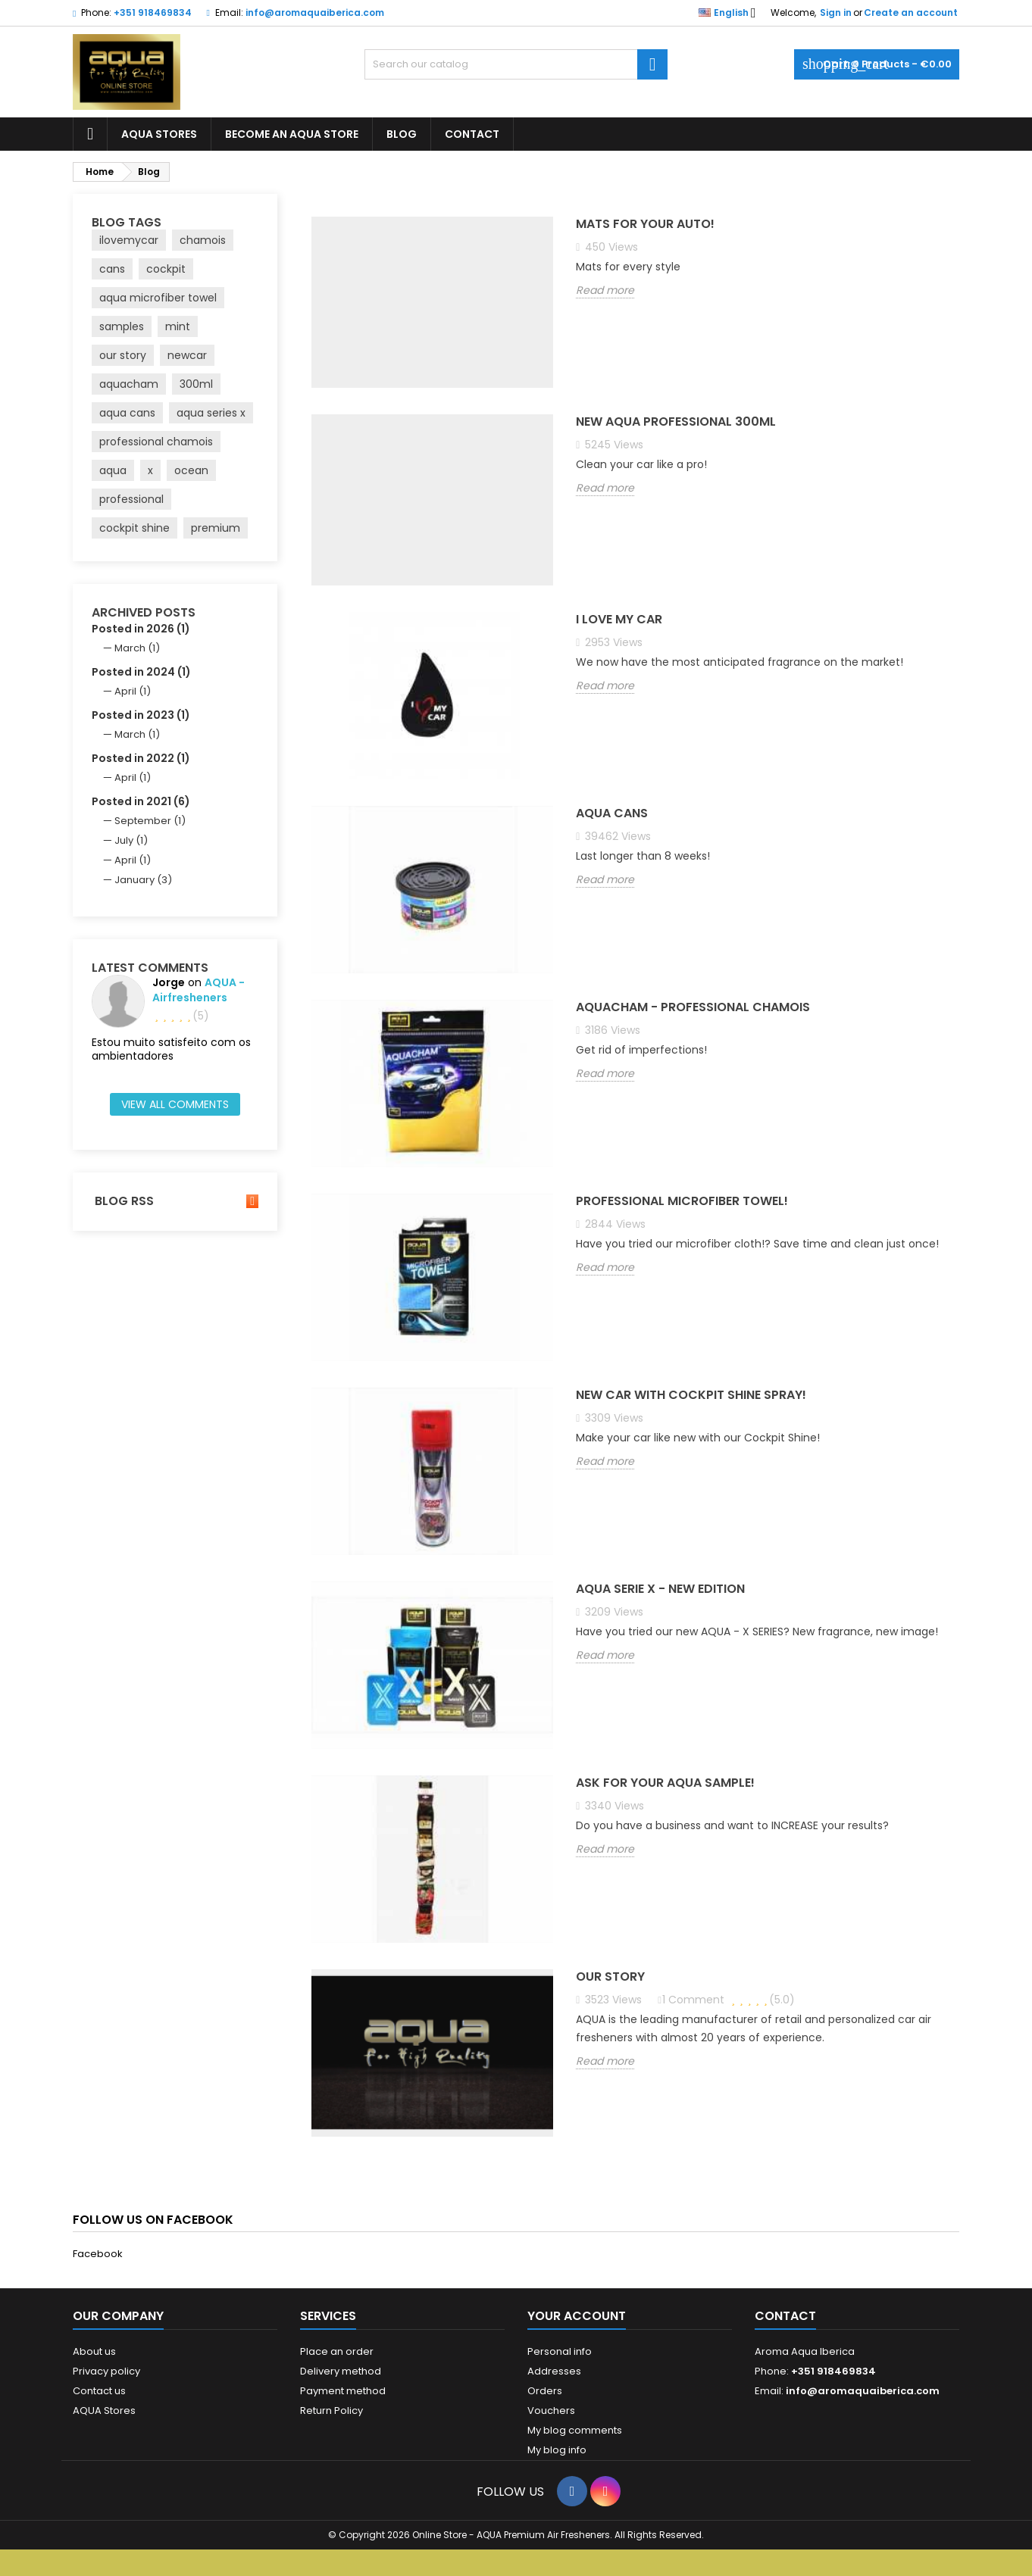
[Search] (516, 64)
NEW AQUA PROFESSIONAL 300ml (676, 422)
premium (215, 527)
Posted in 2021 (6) (141, 801)
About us (94, 2351)
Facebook (98, 2254)
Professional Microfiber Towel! (682, 1202)
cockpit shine (134, 527)
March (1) (137, 648)
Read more (605, 290)
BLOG (401, 134)
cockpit (166, 268)
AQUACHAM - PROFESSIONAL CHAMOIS (693, 1008)
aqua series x (211, 412)
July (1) (131, 840)
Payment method (343, 2391)
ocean (191, 470)
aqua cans (127, 412)
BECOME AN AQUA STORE (291, 134)
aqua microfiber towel (158, 297)
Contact (785, 2316)
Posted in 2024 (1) (141, 671)
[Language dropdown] (732, 13)
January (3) (143, 880)
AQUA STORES (159, 134)
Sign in (836, 12)
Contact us (99, 2391)
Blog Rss (175, 1201)
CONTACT (472, 134)
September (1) (150, 820)
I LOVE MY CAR (619, 620)
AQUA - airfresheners (198, 990)
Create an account (911, 12)
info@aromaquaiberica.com (314, 12)
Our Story (610, 1977)
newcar (187, 355)
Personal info (559, 2351)
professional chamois (156, 441)
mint (177, 326)
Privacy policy (106, 2371)
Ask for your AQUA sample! (665, 1783)
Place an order (337, 2351)
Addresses (554, 2371)
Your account (576, 2316)
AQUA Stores (104, 2410)
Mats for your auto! (645, 225)
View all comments (175, 1104)
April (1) (132, 691)
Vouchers (551, 2410)
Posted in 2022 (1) (141, 758)
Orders (544, 2391)
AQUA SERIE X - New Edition (660, 1589)
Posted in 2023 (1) (141, 715)
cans (112, 268)
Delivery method (340, 2371)
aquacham (128, 384)
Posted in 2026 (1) (141, 628)
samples (121, 326)
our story (122, 355)
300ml (196, 384)
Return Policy (331, 2410)
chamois (203, 240)
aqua (113, 470)
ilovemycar (128, 240)
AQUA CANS (612, 814)
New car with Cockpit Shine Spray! (691, 1396)
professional (131, 499)
